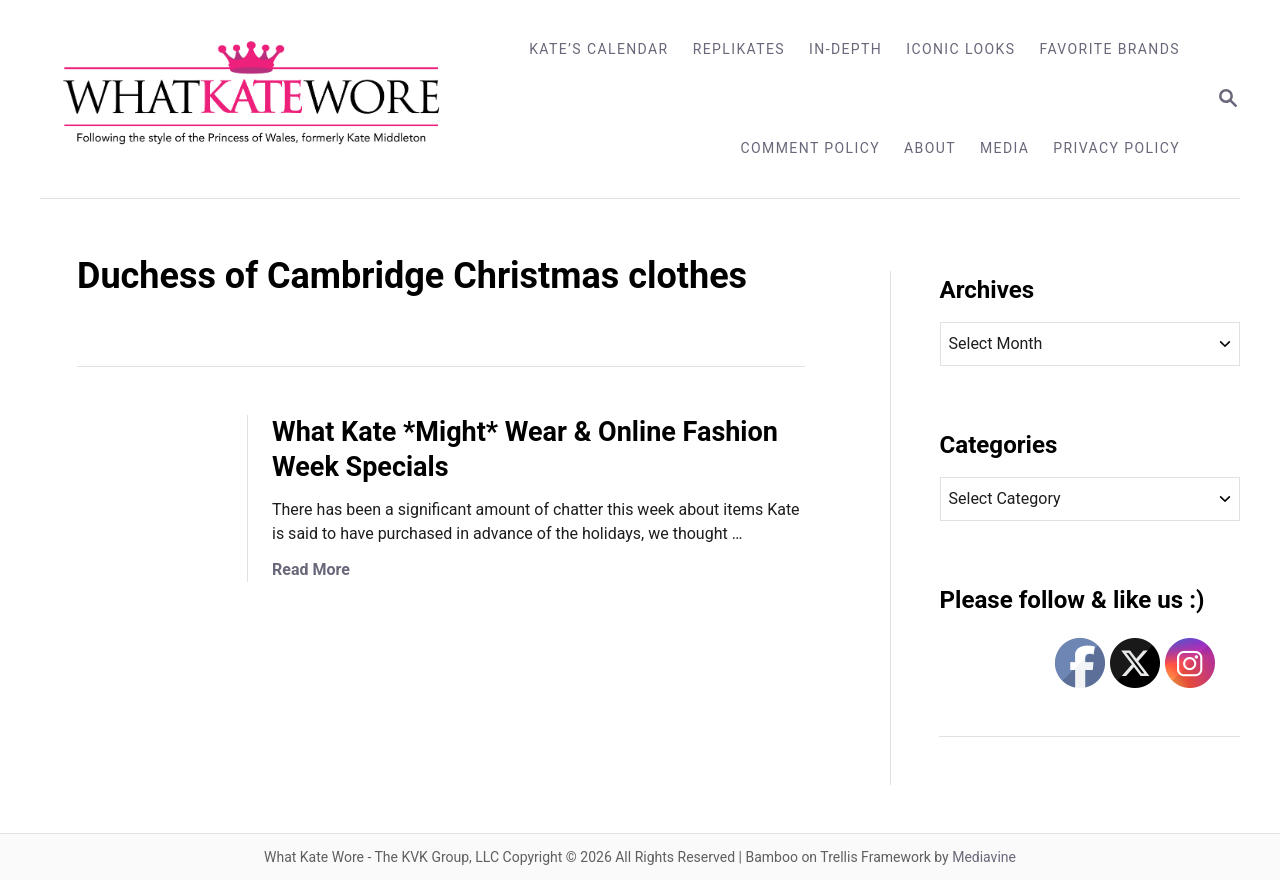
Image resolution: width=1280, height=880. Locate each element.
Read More (311, 569)
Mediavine (984, 857)
